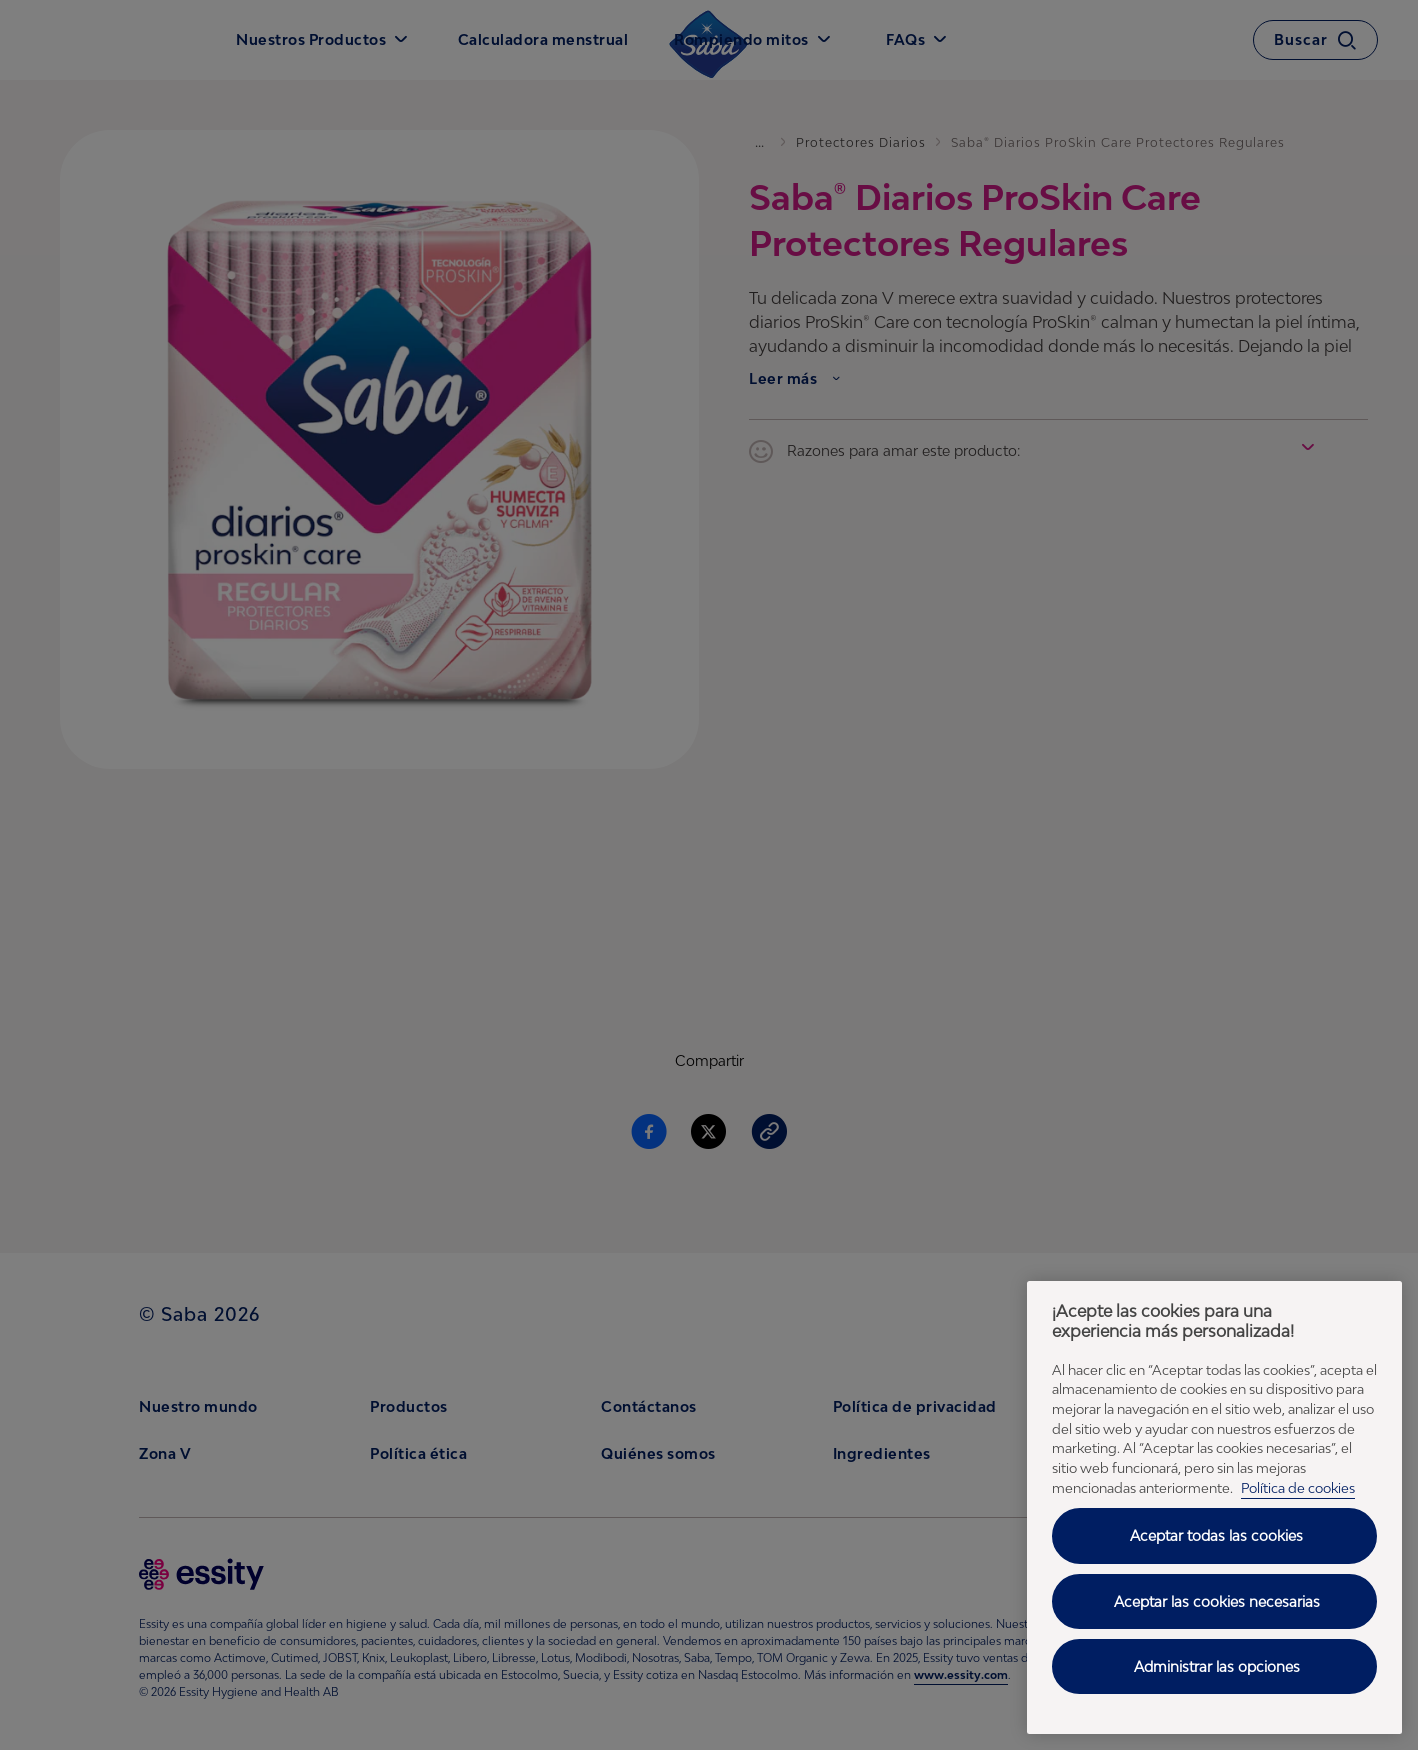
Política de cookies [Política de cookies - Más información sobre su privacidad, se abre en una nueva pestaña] (1298, 1488)
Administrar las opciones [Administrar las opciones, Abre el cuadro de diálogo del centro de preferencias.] (1217, 1666)
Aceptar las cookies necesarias (1217, 1601)
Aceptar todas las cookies (1216, 1535)
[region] (1214, 1507)
